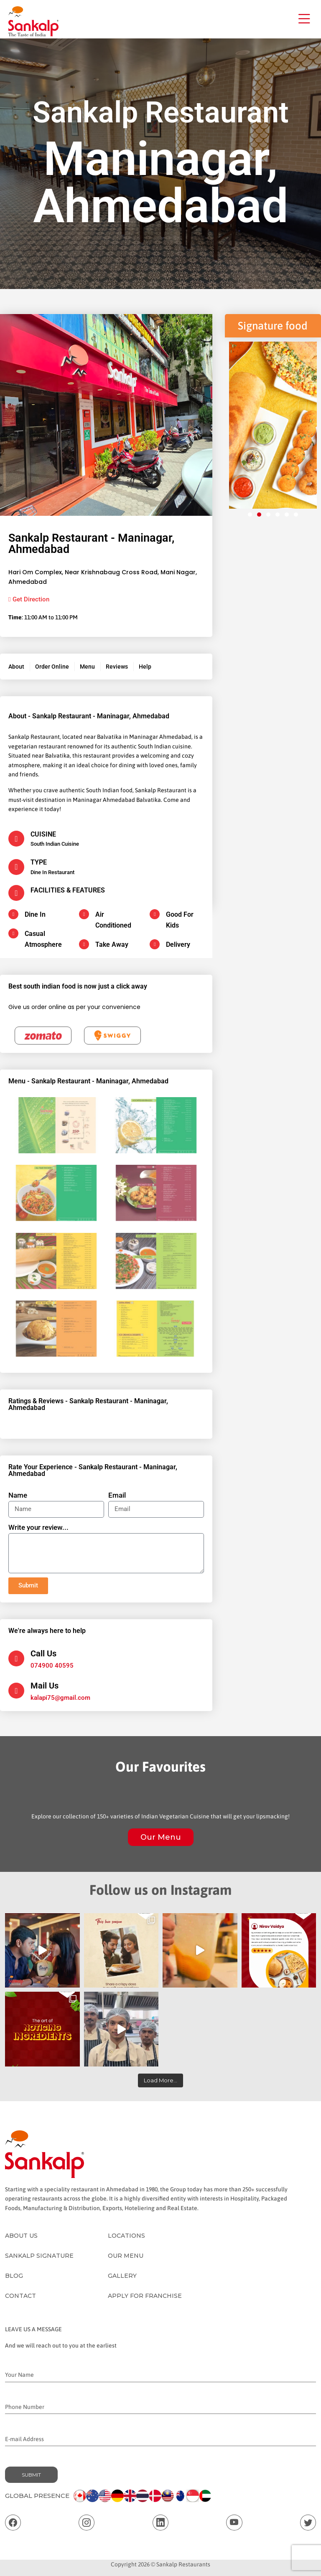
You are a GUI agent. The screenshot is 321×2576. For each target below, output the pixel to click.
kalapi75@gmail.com (60, 1697)
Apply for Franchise (145, 2296)
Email (117, 1495)
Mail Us (45, 1686)
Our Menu (160, 1837)
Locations (126, 2235)
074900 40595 (52, 1665)
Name (17, 1495)
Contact (20, 2296)
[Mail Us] (16, 1691)
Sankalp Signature (39, 2255)
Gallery (122, 2275)
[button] (250, 514)
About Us (21, 2235)
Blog (14, 2275)
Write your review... (38, 1527)
